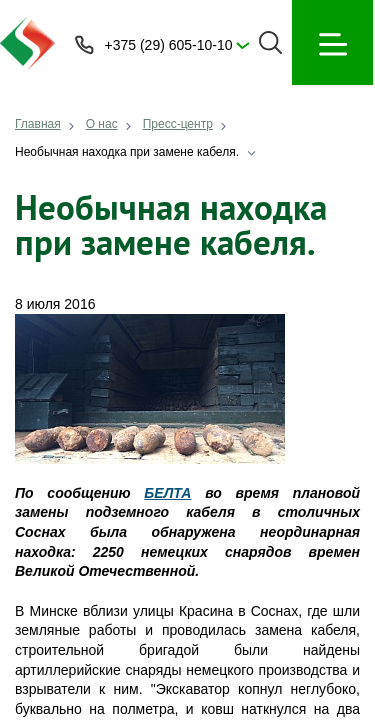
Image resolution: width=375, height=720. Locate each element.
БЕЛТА (167, 493)
